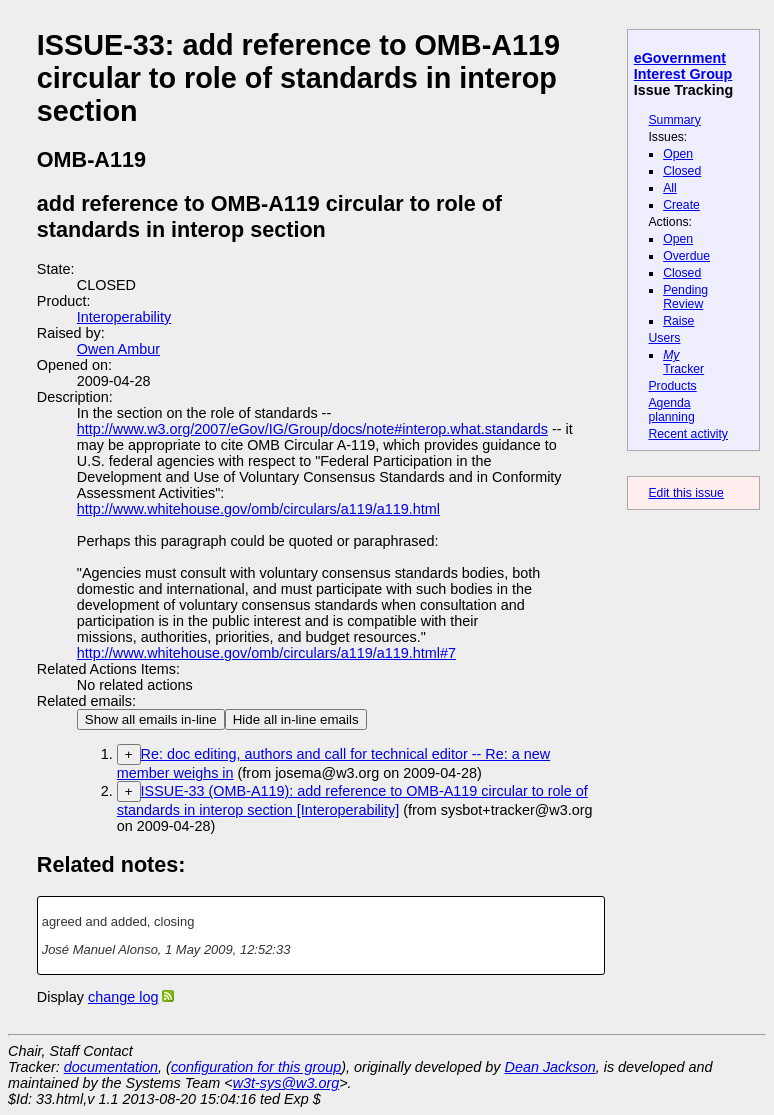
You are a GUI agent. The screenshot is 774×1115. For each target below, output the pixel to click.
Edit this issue (685, 493)
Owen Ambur (118, 349)
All (670, 188)
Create (681, 205)
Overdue (686, 256)
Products (672, 386)
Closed (682, 171)
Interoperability (124, 317)
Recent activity (688, 434)
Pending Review (685, 297)
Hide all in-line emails (296, 719)
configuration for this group (256, 1067)
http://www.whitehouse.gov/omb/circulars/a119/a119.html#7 (266, 653)
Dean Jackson (550, 1067)
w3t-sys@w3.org (286, 1083)
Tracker (683, 362)
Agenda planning (671, 410)
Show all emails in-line (151, 719)
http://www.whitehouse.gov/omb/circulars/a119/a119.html (258, 509)
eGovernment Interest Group (683, 66)
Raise (678, 321)
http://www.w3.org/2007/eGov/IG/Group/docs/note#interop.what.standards (312, 429)
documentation (111, 1067)
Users (664, 338)
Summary (674, 120)
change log (123, 997)
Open (678, 154)
